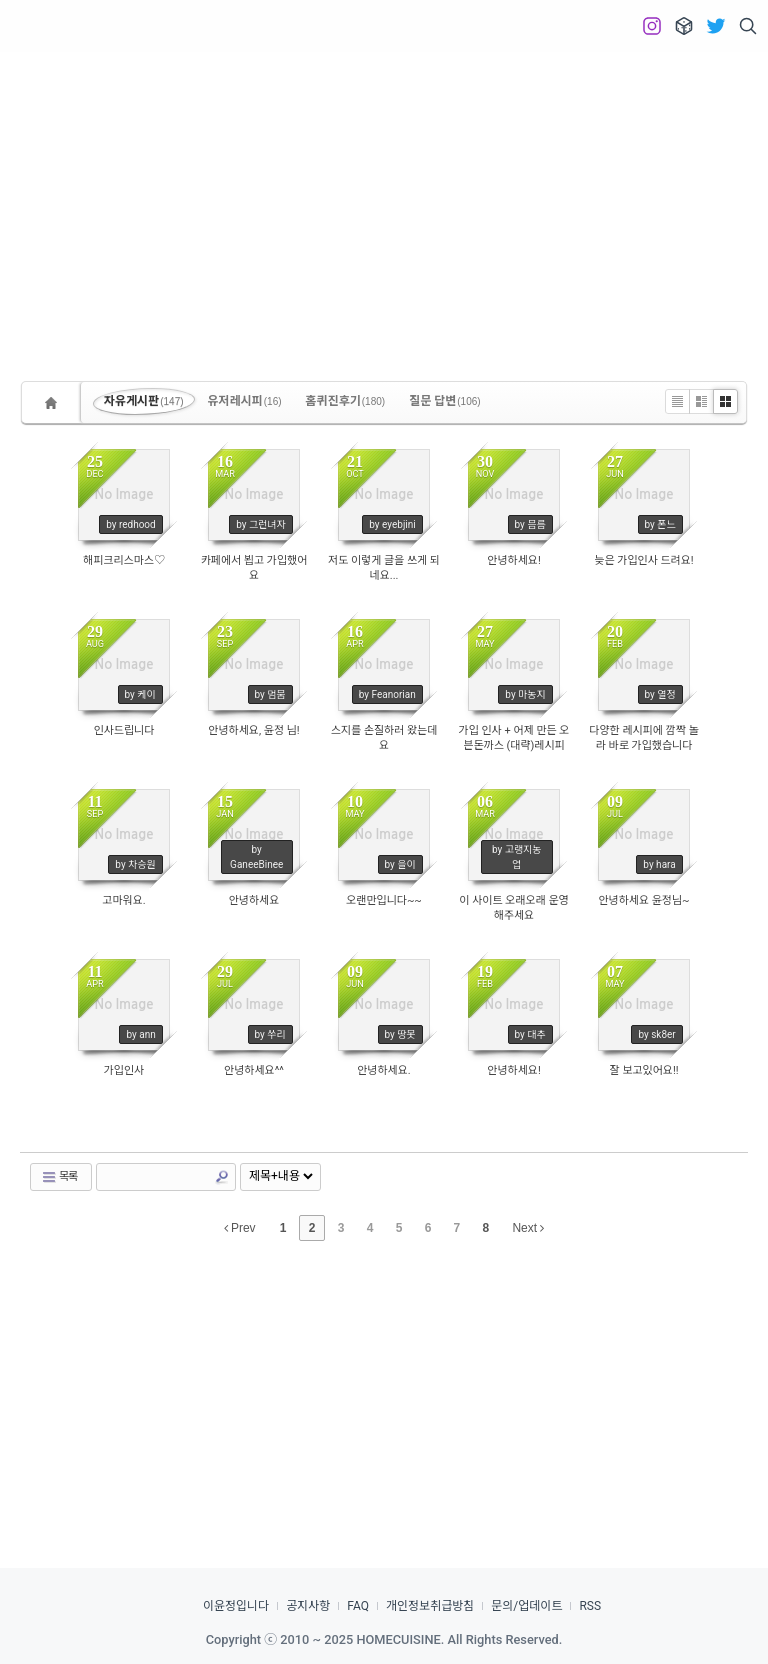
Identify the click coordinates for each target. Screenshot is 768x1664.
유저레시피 (245, 401)
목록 (59, 1177)
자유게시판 (144, 401)
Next (528, 1228)
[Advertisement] (384, 200)
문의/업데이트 (526, 1606)
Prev (240, 1228)
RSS (590, 1606)
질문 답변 (445, 401)
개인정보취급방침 (430, 1606)
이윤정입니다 (236, 1606)
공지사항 (308, 1606)
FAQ (358, 1606)
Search (222, 1177)
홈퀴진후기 (346, 401)
